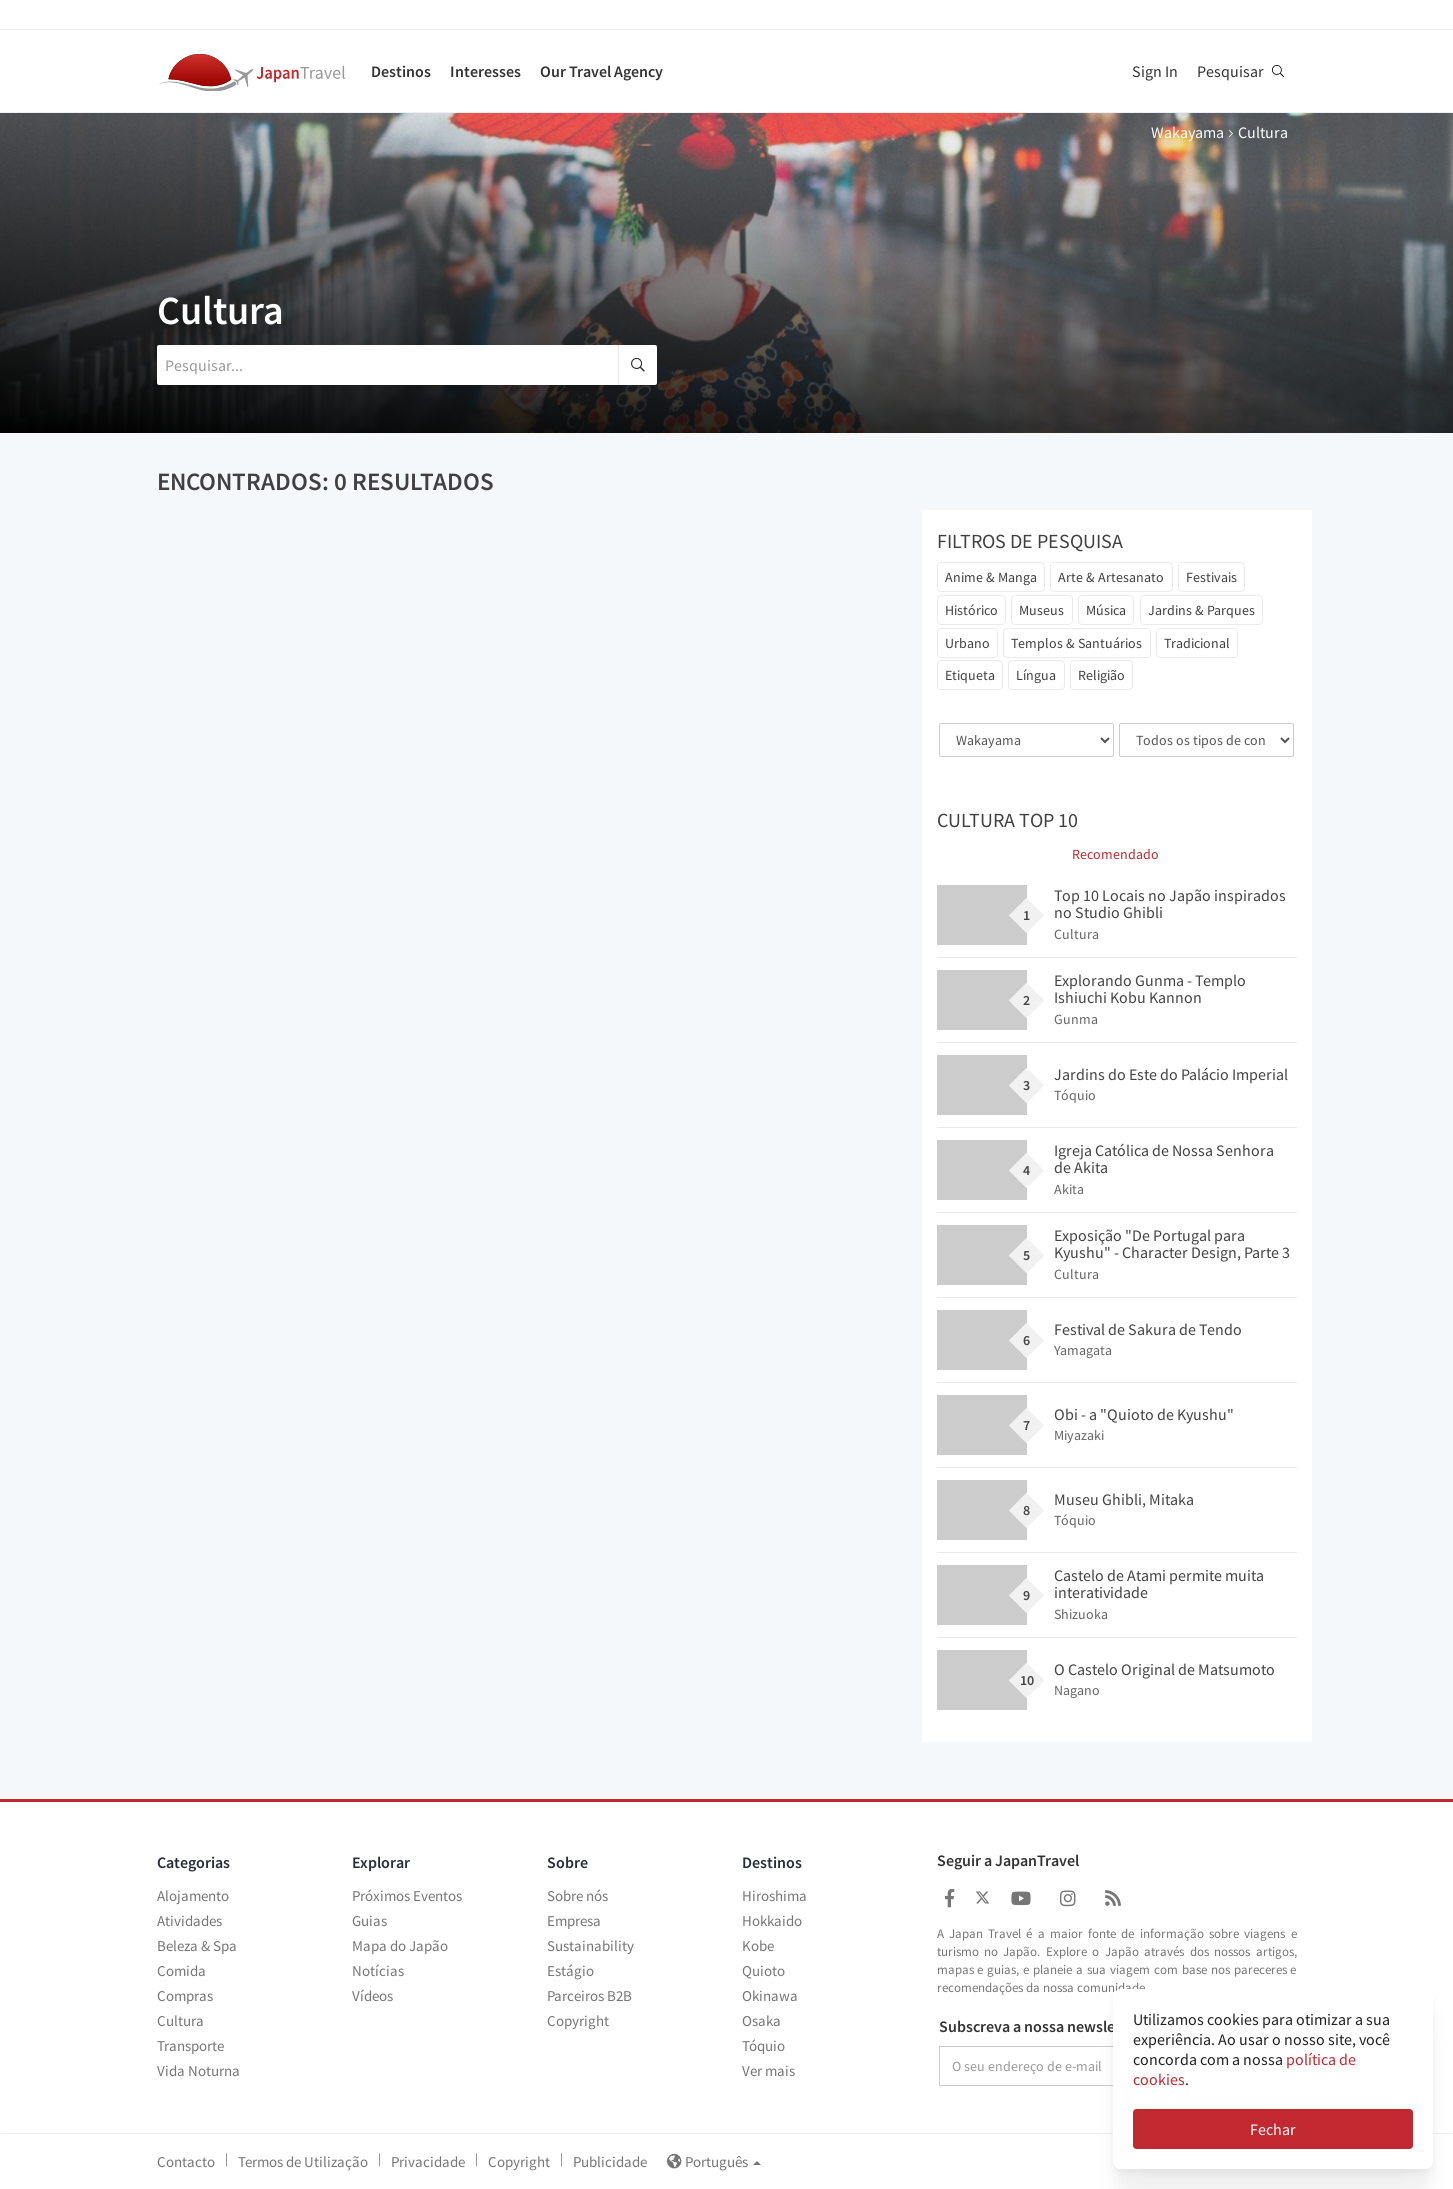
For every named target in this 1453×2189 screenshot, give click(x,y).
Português (714, 2161)
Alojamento (193, 1895)
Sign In (1155, 71)
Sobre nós (577, 1895)
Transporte (190, 2045)
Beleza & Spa (197, 1945)
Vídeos (372, 1995)
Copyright (578, 2020)
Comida (181, 1970)
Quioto (763, 1970)
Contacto (186, 2161)
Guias (369, 1920)
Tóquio (763, 2045)
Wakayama (1187, 132)
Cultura (180, 2020)
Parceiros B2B (589, 1995)
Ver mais (768, 2070)
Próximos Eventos (407, 1895)
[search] (637, 365)
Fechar (1273, 2129)
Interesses (485, 71)
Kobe (758, 1945)
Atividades (189, 1920)
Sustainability (590, 1945)
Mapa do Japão (400, 1945)
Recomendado (1115, 854)
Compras (185, 1995)
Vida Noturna (198, 2070)
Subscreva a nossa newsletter (1040, 2027)
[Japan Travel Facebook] (949, 1898)
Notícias (378, 1970)
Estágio (570, 1970)
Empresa (574, 1920)
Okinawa (770, 1995)
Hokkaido (772, 1920)
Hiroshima (774, 1895)
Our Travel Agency (601, 71)
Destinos (401, 71)
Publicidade (610, 2161)
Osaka (761, 2020)
